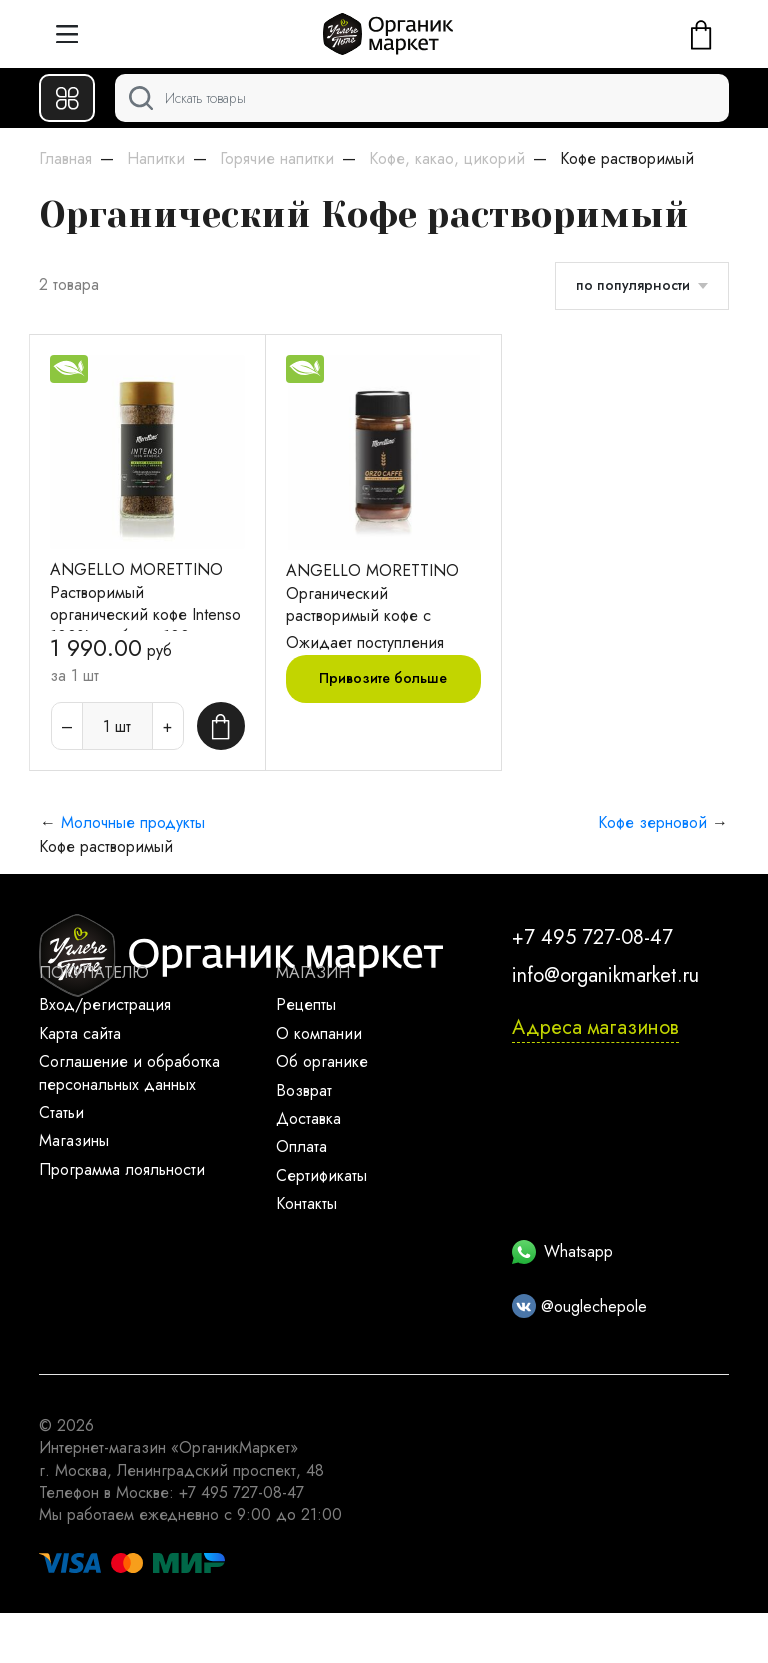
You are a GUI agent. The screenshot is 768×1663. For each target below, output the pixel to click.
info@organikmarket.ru (605, 975)
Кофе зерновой (652, 822)
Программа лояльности (122, 1169)
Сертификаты (321, 1175)
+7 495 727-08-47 (592, 937)
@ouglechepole (579, 1306)
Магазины (74, 1140)
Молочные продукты (133, 822)
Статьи (61, 1112)
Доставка (308, 1118)
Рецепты (306, 1004)
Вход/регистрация (105, 1004)
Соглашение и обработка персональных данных (129, 1072)
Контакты (306, 1203)
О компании (319, 1033)
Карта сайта (80, 1033)
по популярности (633, 285)
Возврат (304, 1090)
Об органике (322, 1061)
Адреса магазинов (595, 1027)
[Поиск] (422, 98)
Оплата (301, 1146)
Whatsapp (562, 1251)
